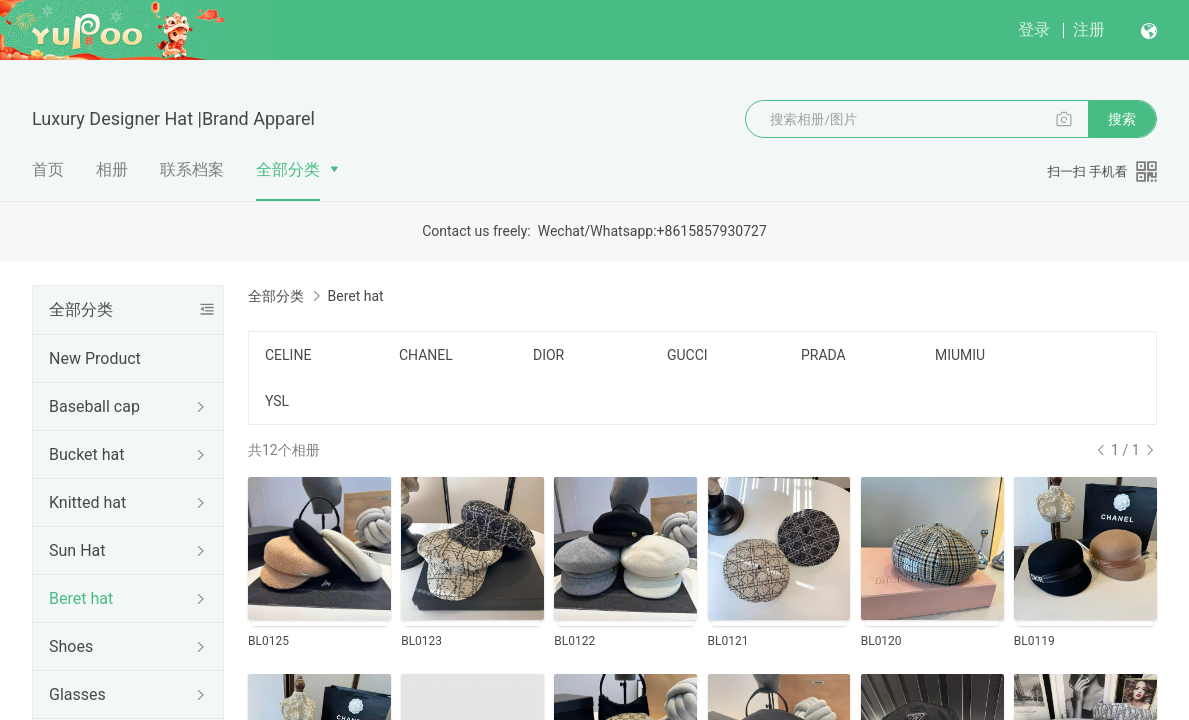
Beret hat (81, 598)
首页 (48, 169)
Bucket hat (87, 454)
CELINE (288, 355)
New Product (95, 358)
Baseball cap (94, 406)
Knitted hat (87, 502)
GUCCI (687, 355)
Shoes (71, 646)
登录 (1034, 29)
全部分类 (288, 169)
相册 (112, 169)
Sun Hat (77, 550)
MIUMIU (960, 355)
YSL (277, 401)
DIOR (548, 355)
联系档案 (192, 169)
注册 (1089, 29)
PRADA (823, 355)
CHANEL (426, 355)
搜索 (1122, 119)
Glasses (77, 694)
